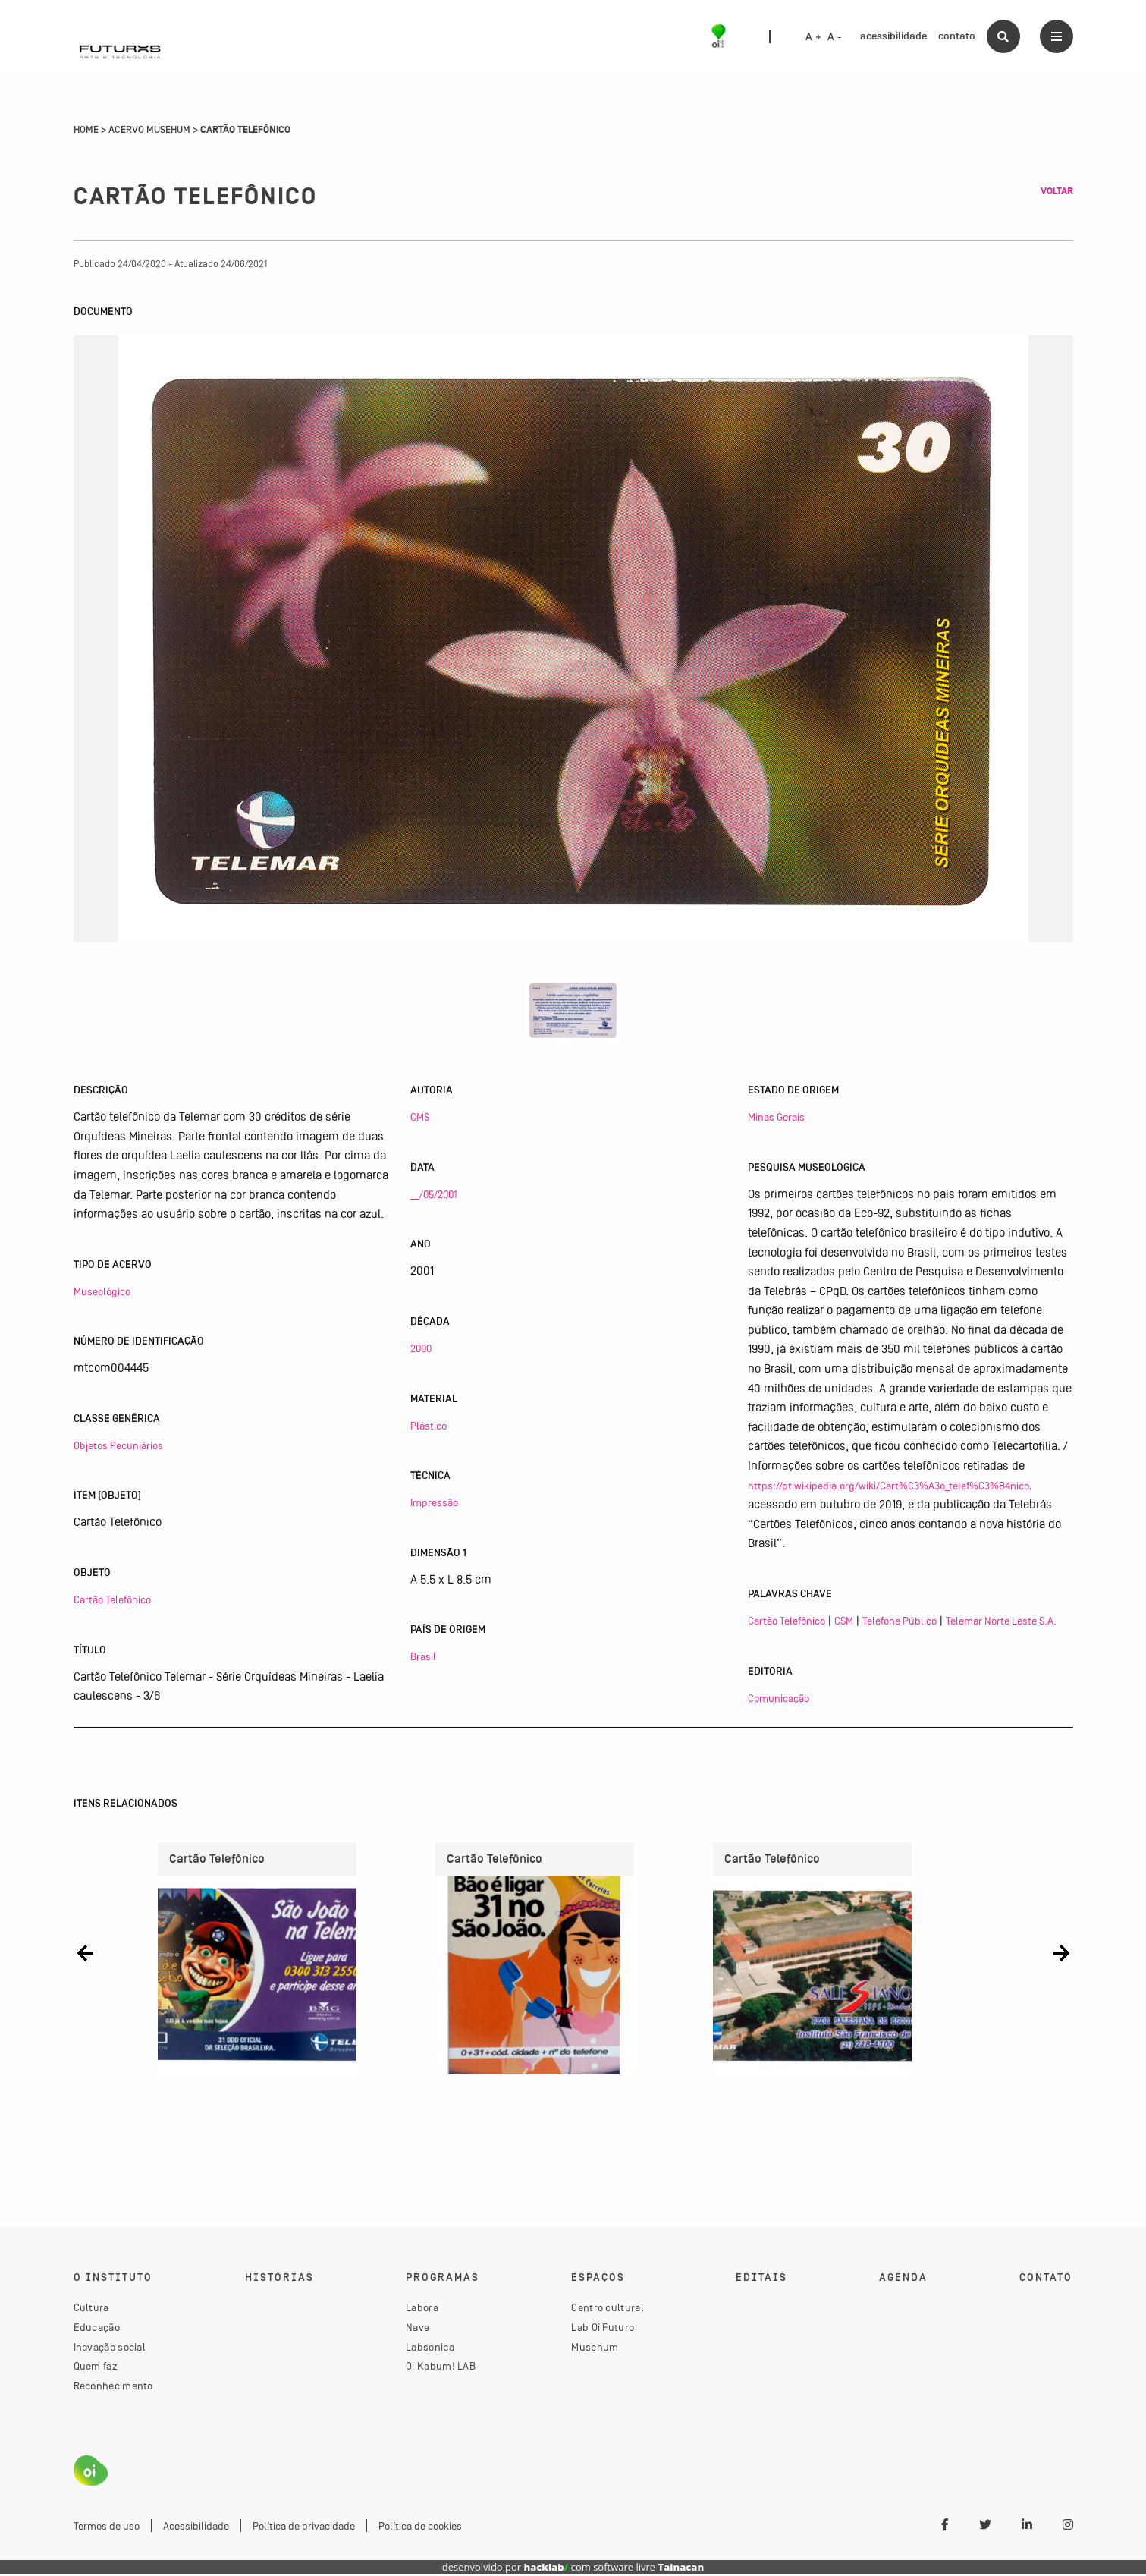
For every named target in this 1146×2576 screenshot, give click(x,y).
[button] (85, 1952)
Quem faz (96, 2368)
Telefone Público (899, 1621)
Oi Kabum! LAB (441, 2368)
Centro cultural (607, 2310)
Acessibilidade (196, 2527)
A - (834, 37)
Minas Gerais (776, 1117)
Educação (97, 2329)
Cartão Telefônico (112, 1599)
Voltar (1057, 191)
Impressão (434, 1502)
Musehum (594, 2349)
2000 (421, 1348)
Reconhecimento (113, 2388)
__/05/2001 (433, 1194)
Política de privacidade (304, 2527)
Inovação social (110, 2349)
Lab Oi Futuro (602, 2329)
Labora (422, 2310)
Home (86, 130)
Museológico (102, 1291)
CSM (843, 1621)
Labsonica (430, 2349)
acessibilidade (893, 36)
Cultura (91, 2310)
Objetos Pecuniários (118, 1445)
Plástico (428, 1426)
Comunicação (778, 1698)
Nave (417, 2329)
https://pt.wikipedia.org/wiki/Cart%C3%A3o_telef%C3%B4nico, (890, 1486)
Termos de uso (107, 2527)
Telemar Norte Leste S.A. (1001, 1621)
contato (956, 36)
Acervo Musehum (149, 130)
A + (813, 37)
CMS (419, 1117)
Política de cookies (420, 2527)
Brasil (423, 1656)
